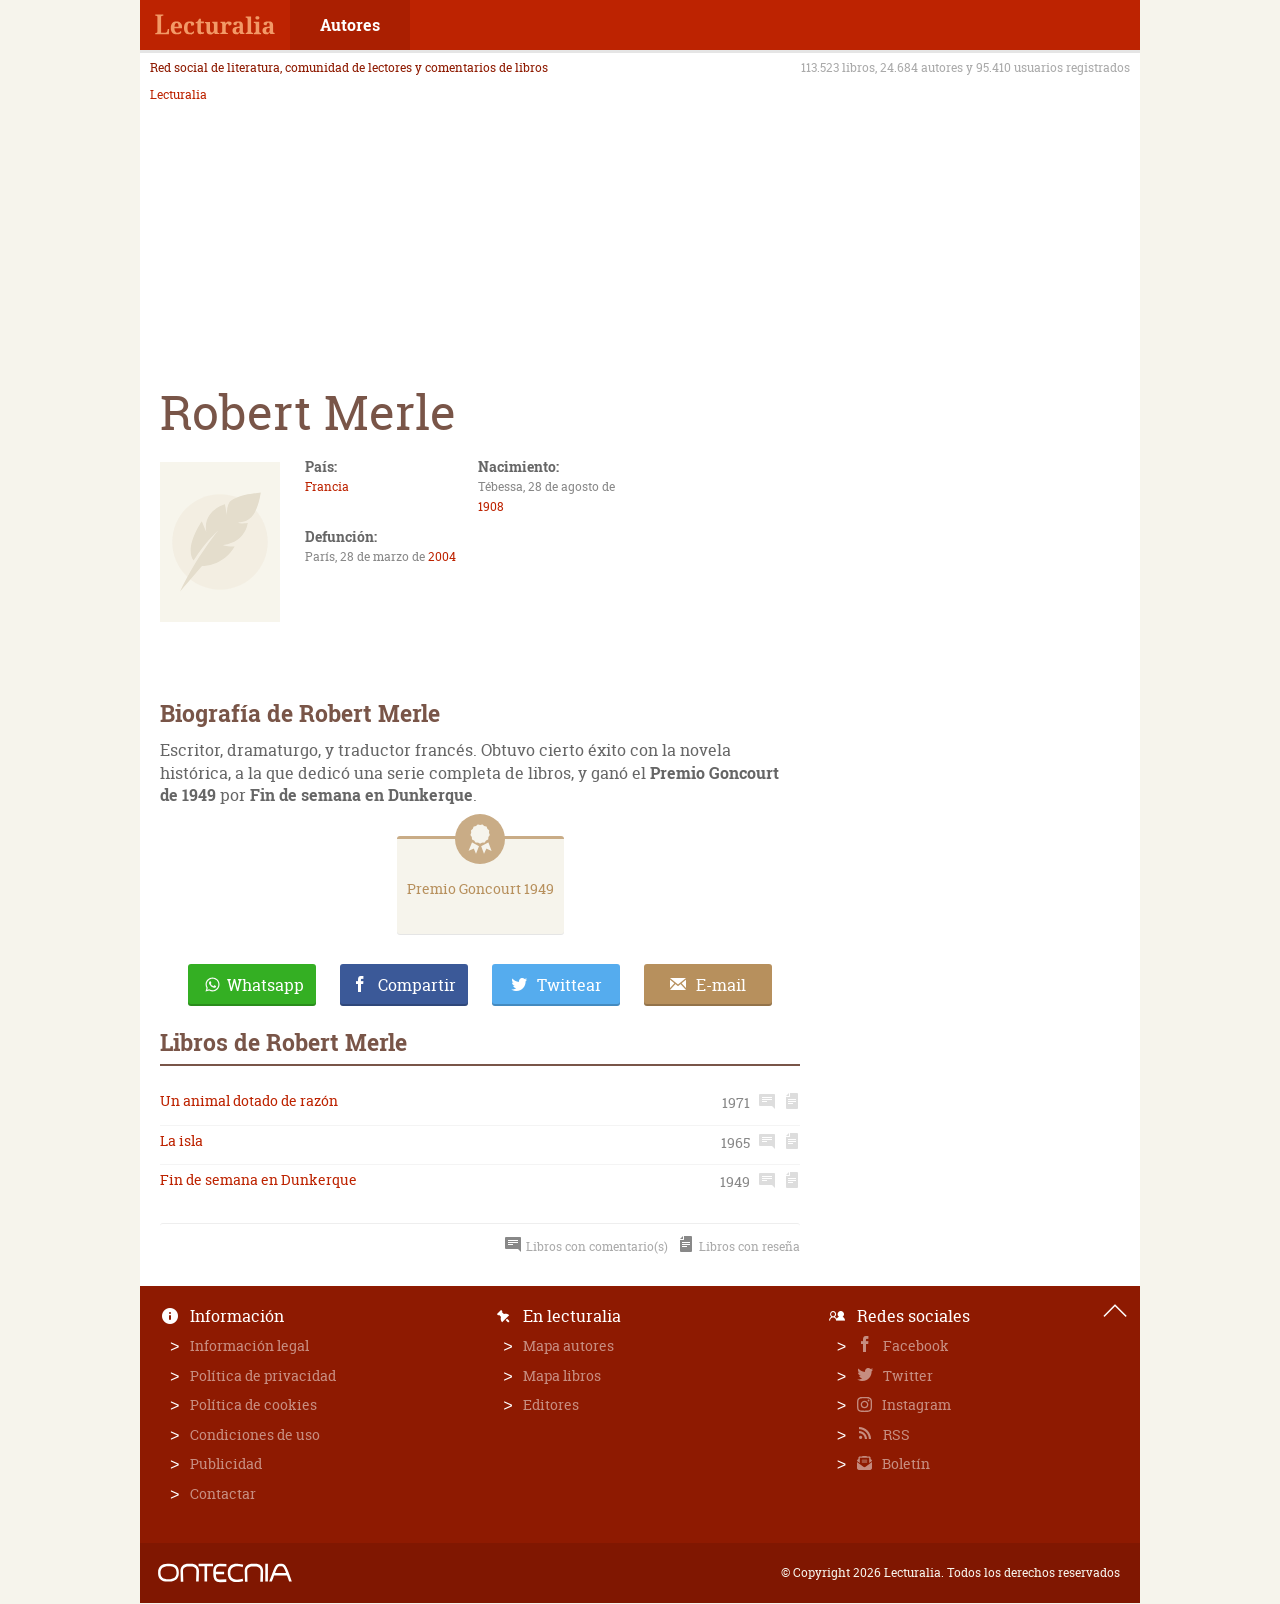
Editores (551, 1404)
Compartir (417, 985)
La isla (181, 1140)
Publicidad (226, 1463)
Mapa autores (568, 1345)
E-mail (721, 985)
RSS (895, 1434)
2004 (442, 556)
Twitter (906, 1375)
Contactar (223, 1493)
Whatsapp (265, 985)
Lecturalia (178, 95)
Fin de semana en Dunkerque (258, 1179)
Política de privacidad (263, 1375)
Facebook (914, 1345)
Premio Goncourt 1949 (480, 888)
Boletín (904, 1463)
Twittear (569, 985)
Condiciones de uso (255, 1434)
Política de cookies (253, 1404)
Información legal (249, 1345)
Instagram (915, 1404)
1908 (491, 506)
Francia (327, 486)
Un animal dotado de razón (249, 1100)
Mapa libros (562, 1375)
